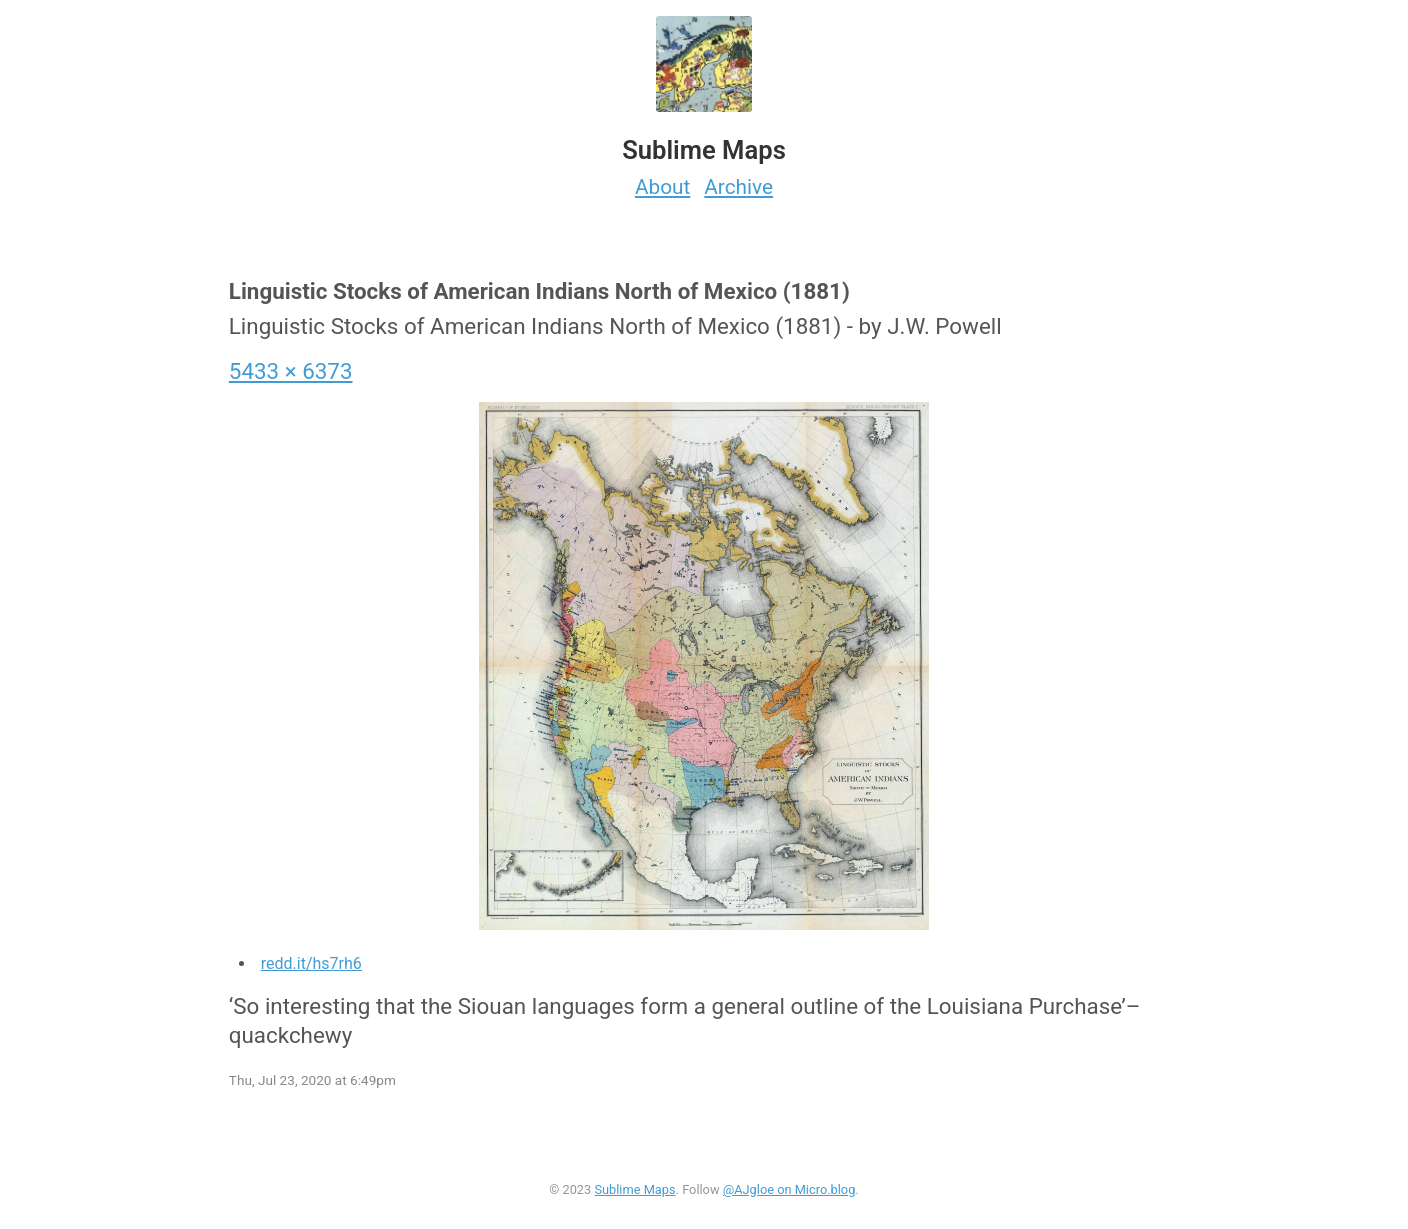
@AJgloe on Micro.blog (789, 1189)
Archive (738, 187)
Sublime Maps (634, 1189)
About (662, 187)
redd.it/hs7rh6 (311, 963)
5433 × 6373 (291, 371)
